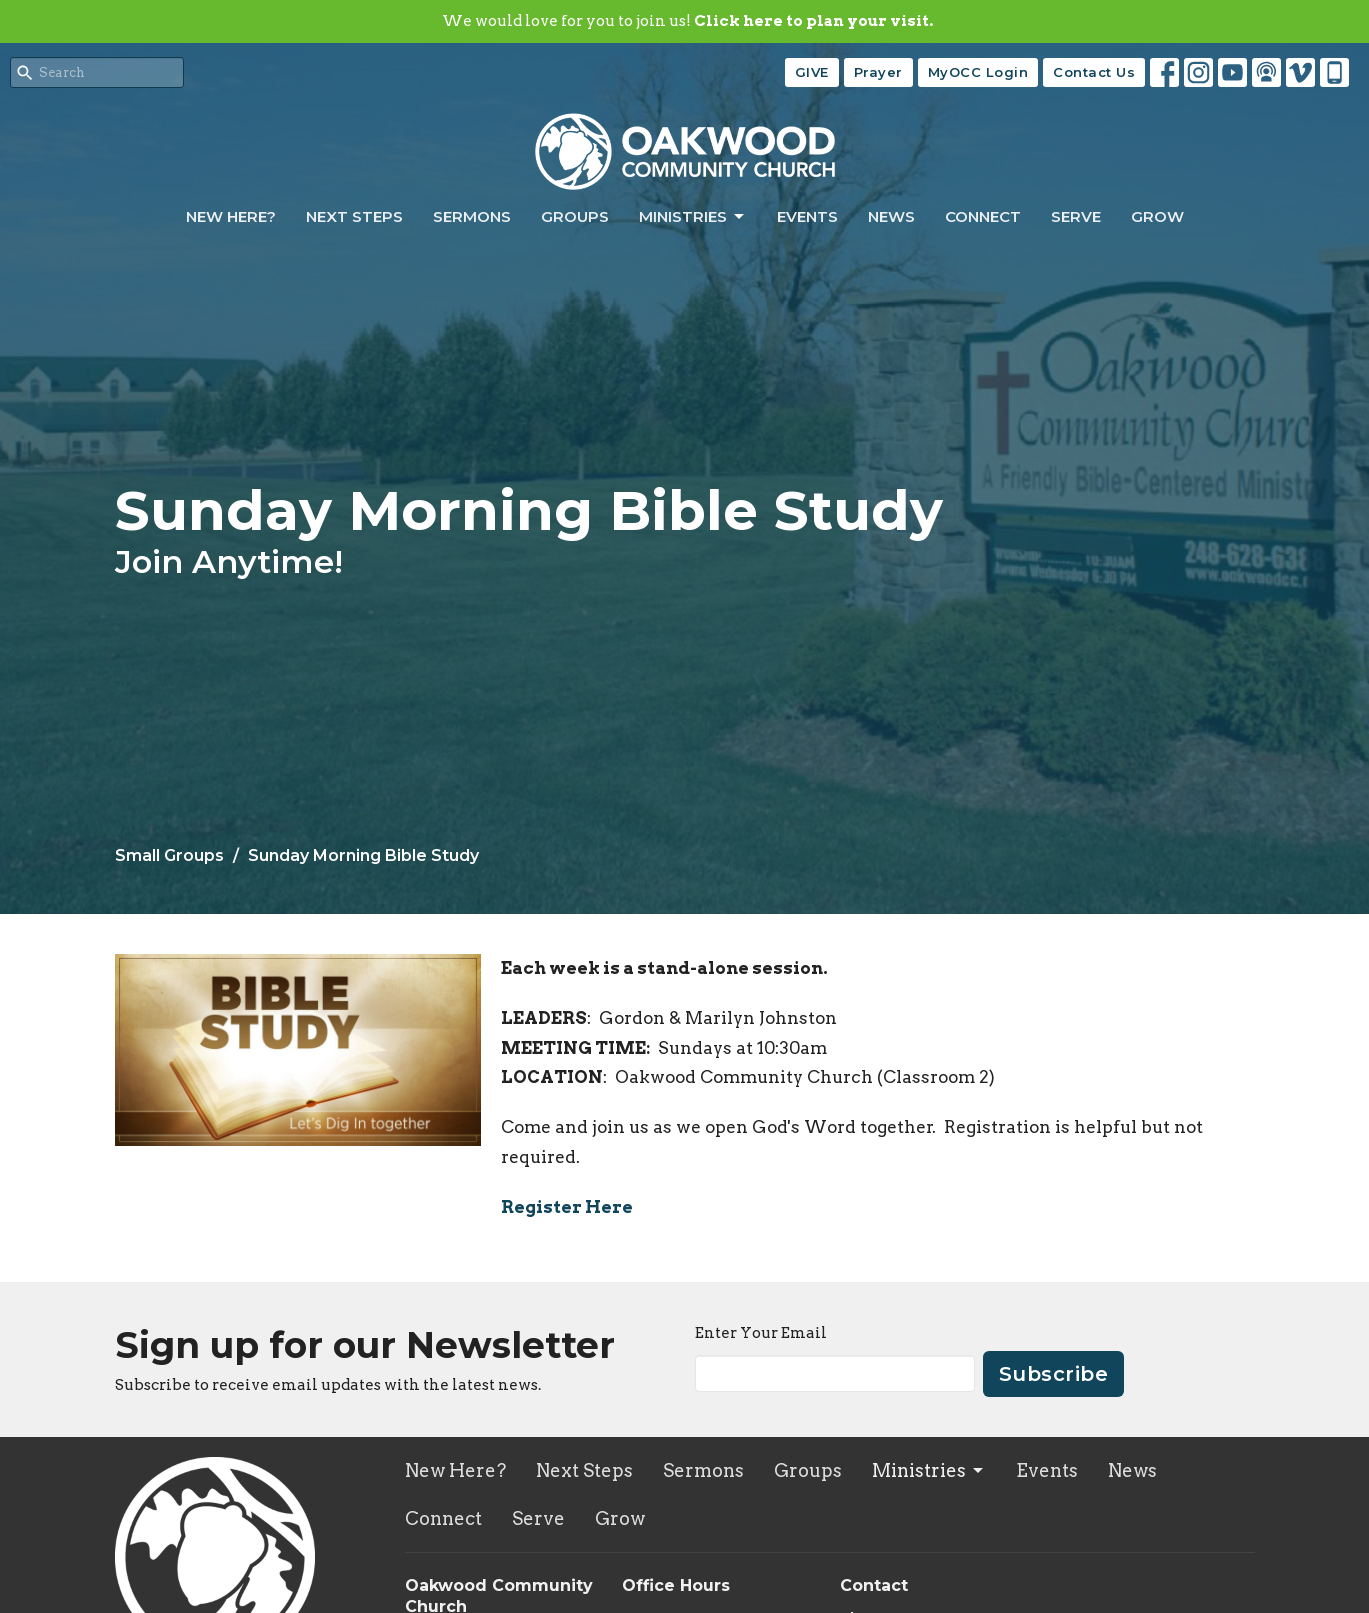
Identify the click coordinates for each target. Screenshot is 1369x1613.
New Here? (231, 216)
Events (807, 216)
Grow (1157, 216)
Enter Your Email (761, 1333)
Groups (575, 216)
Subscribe (1054, 1374)
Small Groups (169, 855)
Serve (1076, 216)
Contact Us (1094, 72)
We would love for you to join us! (687, 21)
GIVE (812, 72)
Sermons (472, 216)
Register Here (567, 1207)
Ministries (693, 217)
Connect (983, 216)
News (891, 216)
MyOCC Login (978, 72)
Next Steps (354, 216)
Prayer (878, 72)
